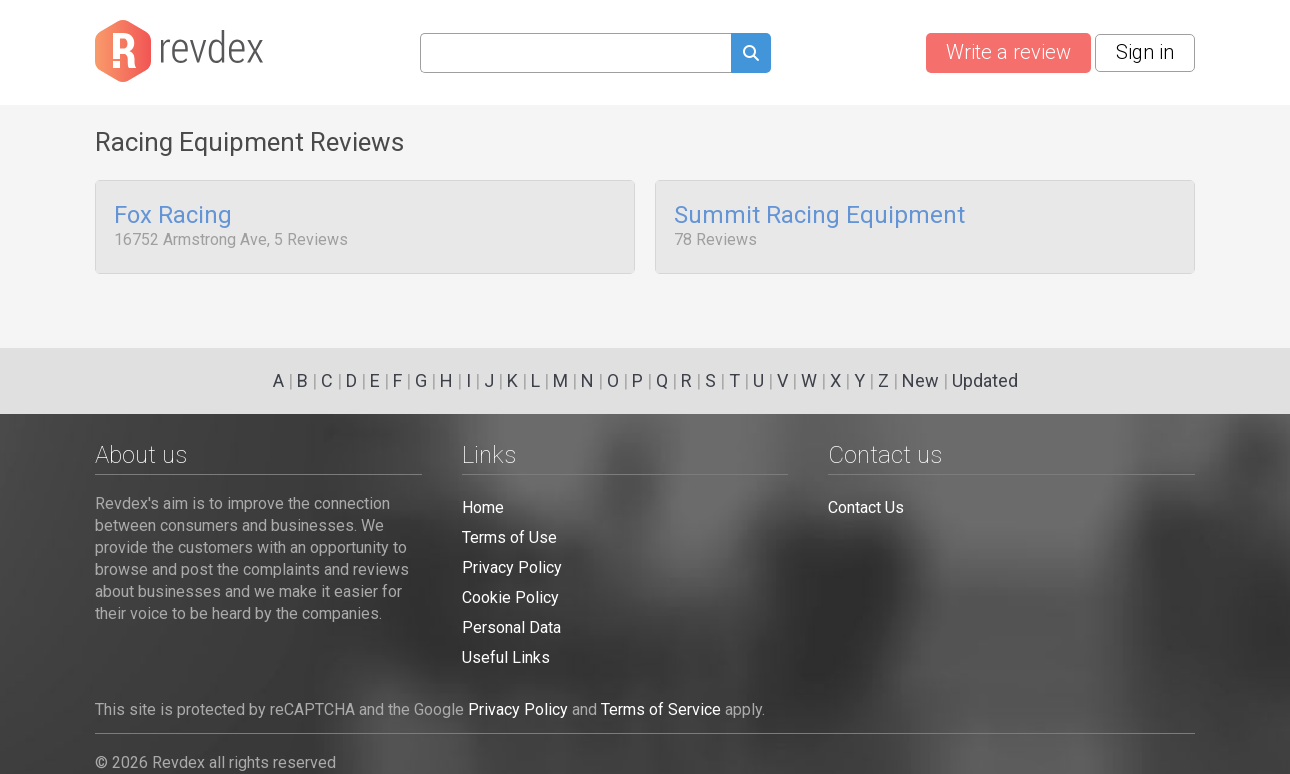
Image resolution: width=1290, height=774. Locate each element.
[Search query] (575, 53)
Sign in (1145, 52)
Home (483, 507)
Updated (985, 380)
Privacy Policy (512, 567)
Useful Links (506, 657)
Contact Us (866, 507)
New (920, 380)
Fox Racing (173, 216)
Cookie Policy (510, 597)
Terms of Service (661, 709)
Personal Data (511, 627)
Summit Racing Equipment (819, 216)
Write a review (1008, 52)
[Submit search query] (751, 55)
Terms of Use (509, 537)
